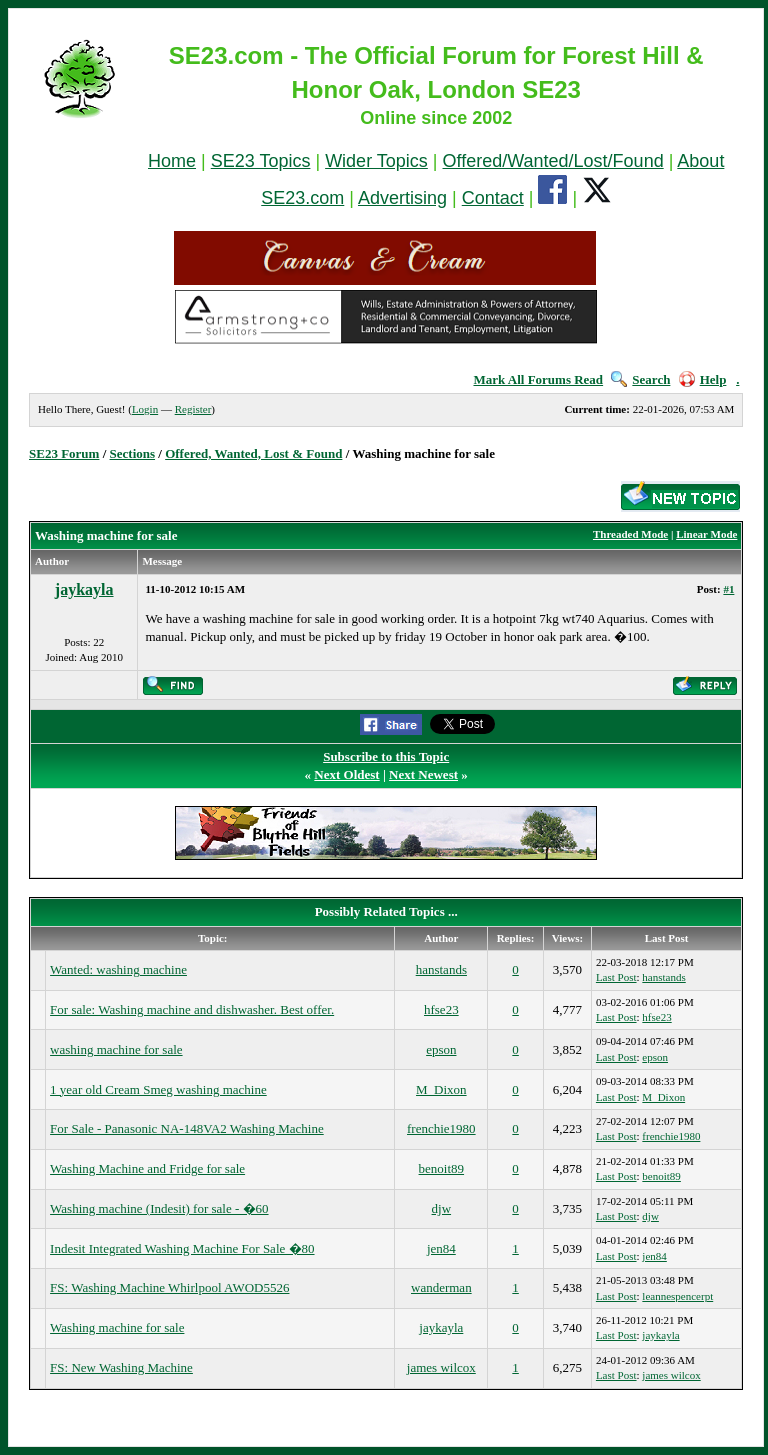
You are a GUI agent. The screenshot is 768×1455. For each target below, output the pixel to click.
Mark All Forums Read (538, 379)
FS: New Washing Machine (121, 1367)
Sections (133, 453)
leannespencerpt (677, 1296)
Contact (493, 198)
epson (441, 1049)
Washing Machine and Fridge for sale (147, 1168)
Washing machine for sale (117, 1327)
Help (703, 379)
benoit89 (442, 1168)
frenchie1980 (441, 1128)
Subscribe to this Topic (386, 756)
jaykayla (84, 589)
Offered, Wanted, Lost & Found (253, 453)
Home (172, 161)
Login (145, 409)
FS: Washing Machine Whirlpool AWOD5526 (169, 1287)
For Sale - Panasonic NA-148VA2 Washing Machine (187, 1128)
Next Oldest (346, 774)
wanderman (441, 1287)
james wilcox (441, 1367)
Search (640, 379)
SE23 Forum (64, 453)
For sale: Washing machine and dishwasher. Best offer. (192, 1009)
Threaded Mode (630, 534)
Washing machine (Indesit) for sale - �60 (159, 1208)
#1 (728, 589)
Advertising (402, 198)
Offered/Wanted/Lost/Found (553, 161)
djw (442, 1208)
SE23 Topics (261, 161)
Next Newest (423, 774)
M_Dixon (441, 1089)
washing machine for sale (116, 1049)
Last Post (616, 977)
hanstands (441, 969)
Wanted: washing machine (118, 969)
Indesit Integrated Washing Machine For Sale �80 (182, 1248)
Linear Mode (706, 534)
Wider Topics (376, 161)
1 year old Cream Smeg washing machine (158, 1089)
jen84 (441, 1248)
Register (193, 409)
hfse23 (441, 1009)
